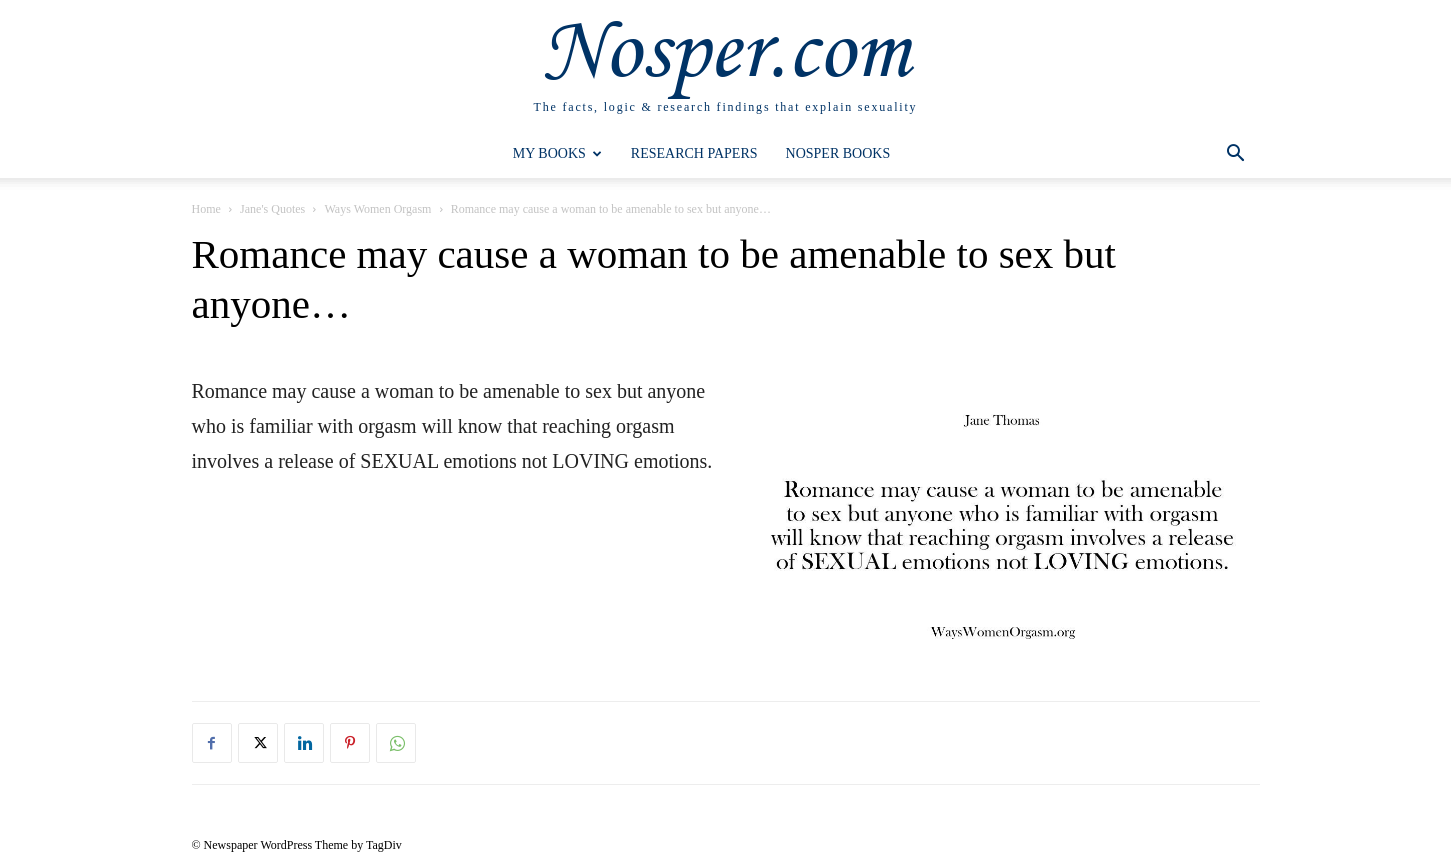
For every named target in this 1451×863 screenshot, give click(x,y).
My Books (557, 153)
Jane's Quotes (272, 209)
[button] (1236, 155)
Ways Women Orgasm (377, 209)
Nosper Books (838, 153)
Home (206, 209)
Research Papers (694, 153)
